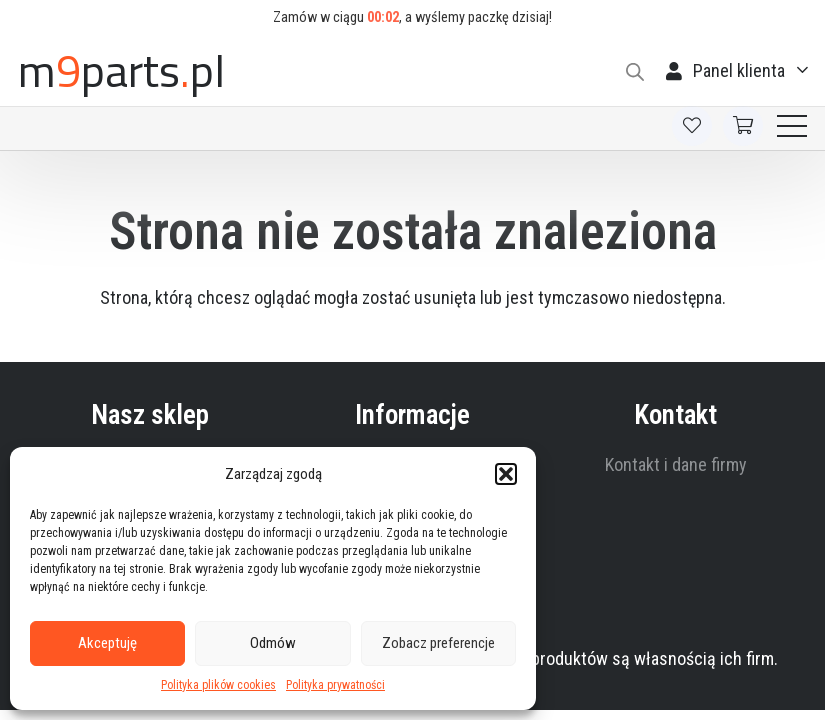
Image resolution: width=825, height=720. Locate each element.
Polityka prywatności (335, 685)
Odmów (273, 643)
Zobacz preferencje (438, 643)
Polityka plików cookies (218, 685)
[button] (506, 474)
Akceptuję (107, 643)
